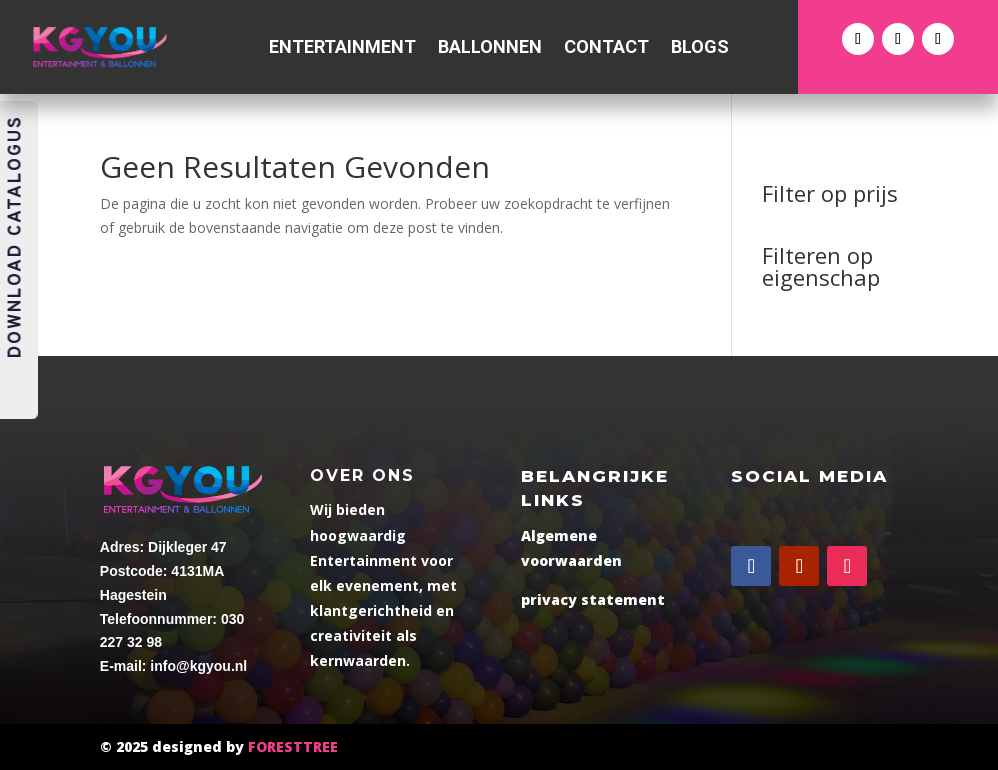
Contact (606, 48)
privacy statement (593, 599)
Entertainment (342, 48)
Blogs (700, 48)
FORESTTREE (293, 746)
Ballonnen (490, 48)
